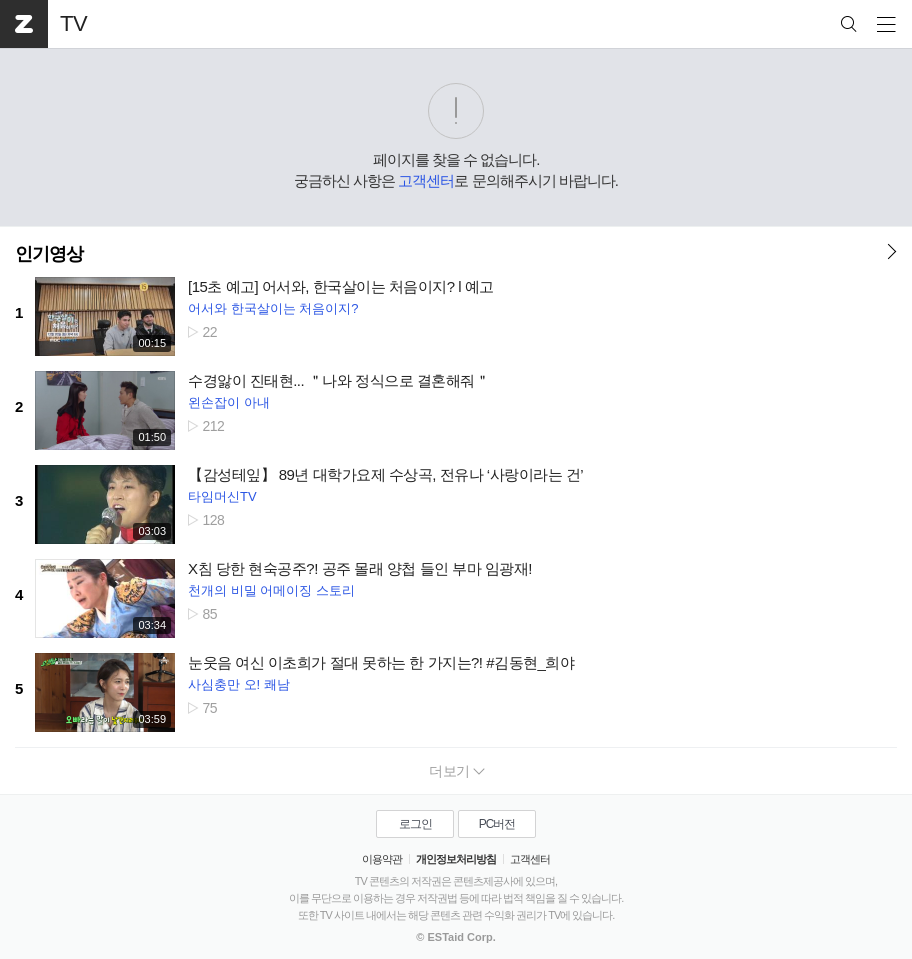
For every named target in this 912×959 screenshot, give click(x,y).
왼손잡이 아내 (229, 402)
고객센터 (426, 180)
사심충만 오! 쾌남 (239, 684)
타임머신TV (222, 496)
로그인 (415, 824)
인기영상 (49, 254)
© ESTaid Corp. (455, 937)
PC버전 (497, 824)
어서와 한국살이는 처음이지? (273, 308)
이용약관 (382, 859)
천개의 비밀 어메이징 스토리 (271, 590)
